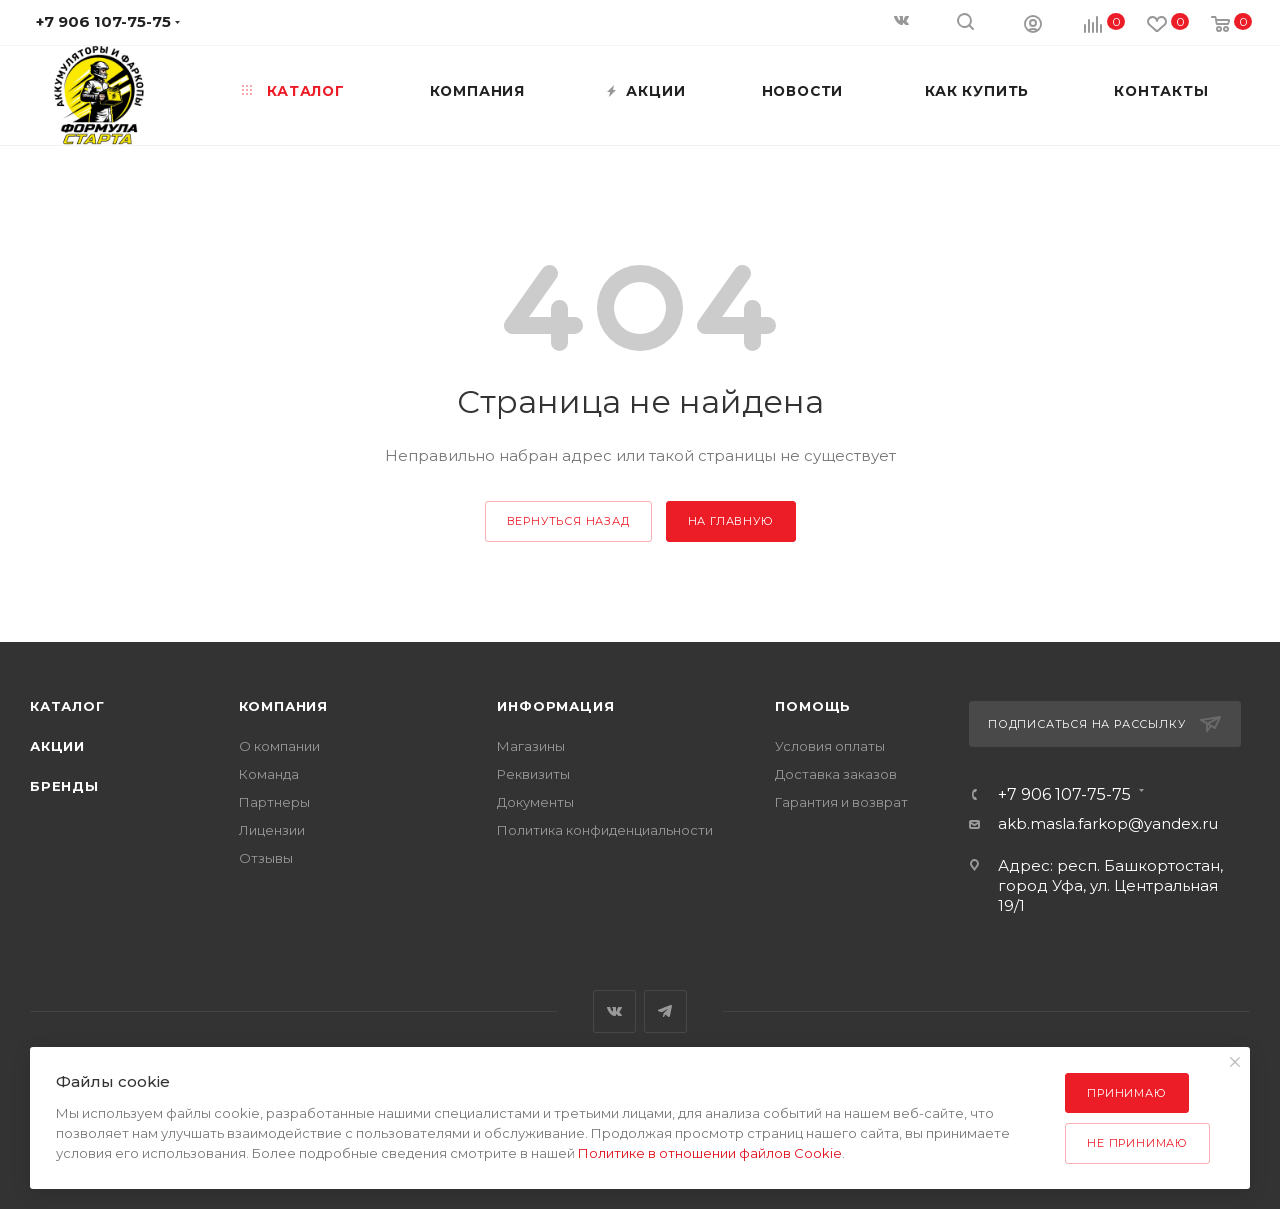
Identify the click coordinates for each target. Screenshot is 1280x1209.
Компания (283, 706)
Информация (555, 706)
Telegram (665, 1011)
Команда (269, 774)
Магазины (531, 746)
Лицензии (272, 830)
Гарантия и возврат (841, 802)
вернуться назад (568, 521)
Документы (535, 802)
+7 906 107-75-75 (1064, 795)
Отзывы (266, 858)
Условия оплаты (830, 746)
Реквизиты (533, 774)
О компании (279, 746)
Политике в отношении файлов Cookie (710, 1153)
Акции (57, 746)
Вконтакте (614, 1011)
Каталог (67, 706)
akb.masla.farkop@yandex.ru (1108, 823)
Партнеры (274, 802)
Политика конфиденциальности (605, 830)
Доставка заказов (836, 774)
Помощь (813, 706)
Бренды (64, 786)
